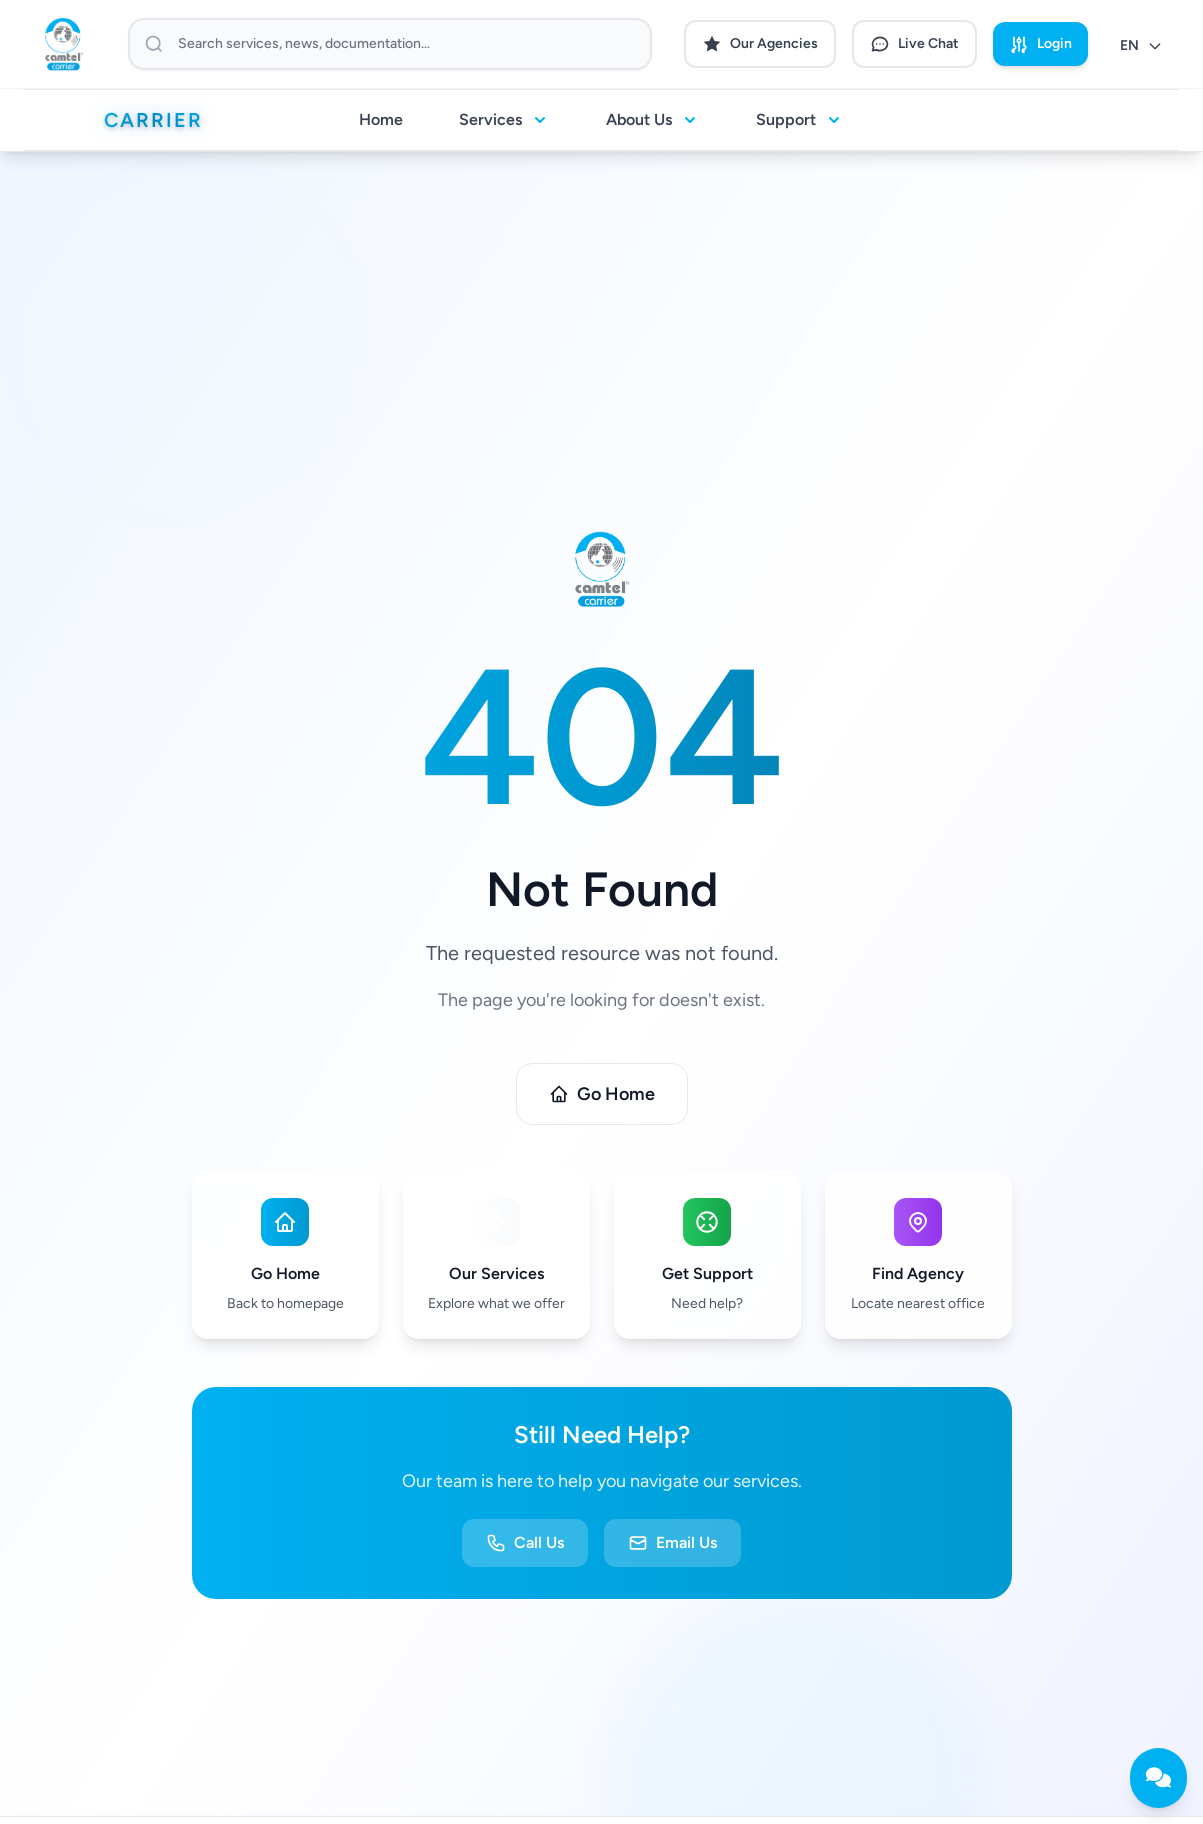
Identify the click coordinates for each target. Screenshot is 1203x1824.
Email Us (672, 1543)
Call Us (525, 1543)
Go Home (602, 1094)
